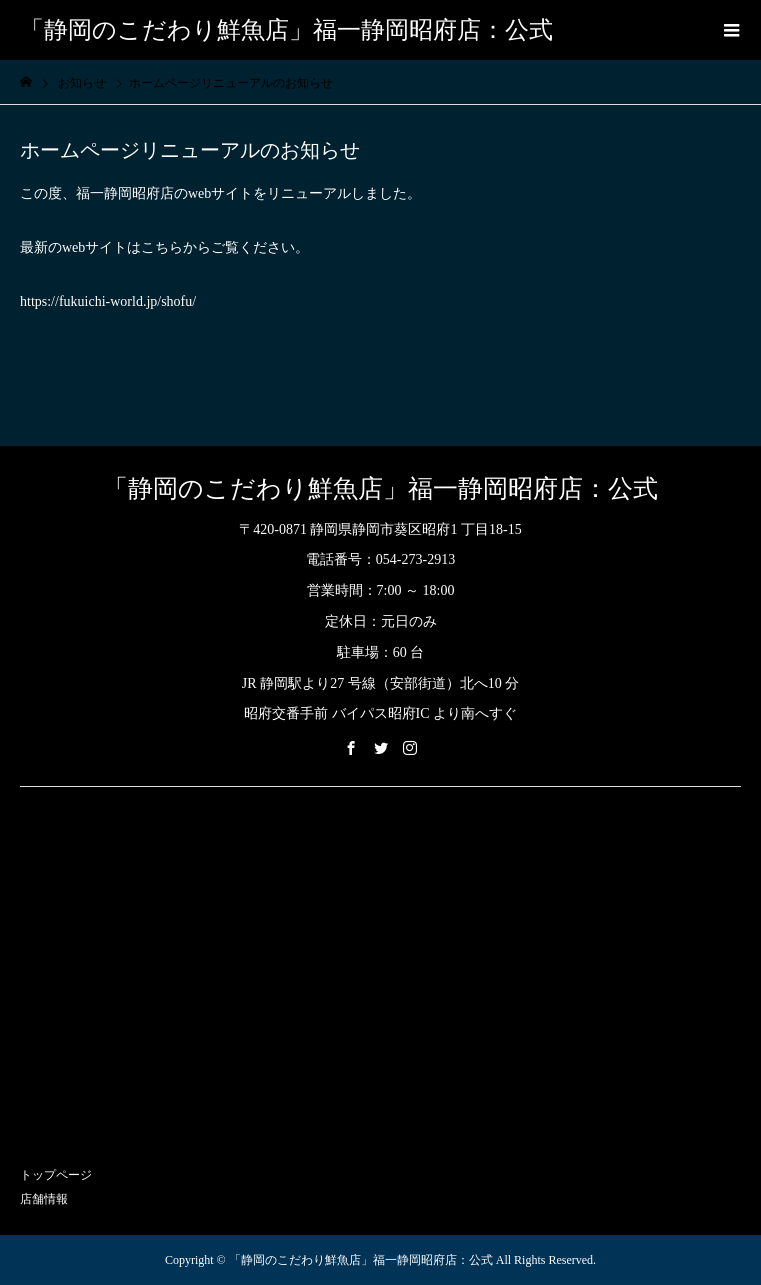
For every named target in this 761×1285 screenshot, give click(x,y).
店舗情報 (44, 1199)
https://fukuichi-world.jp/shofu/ (108, 301)
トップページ (56, 1175)
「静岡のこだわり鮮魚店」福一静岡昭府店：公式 (286, 30)
